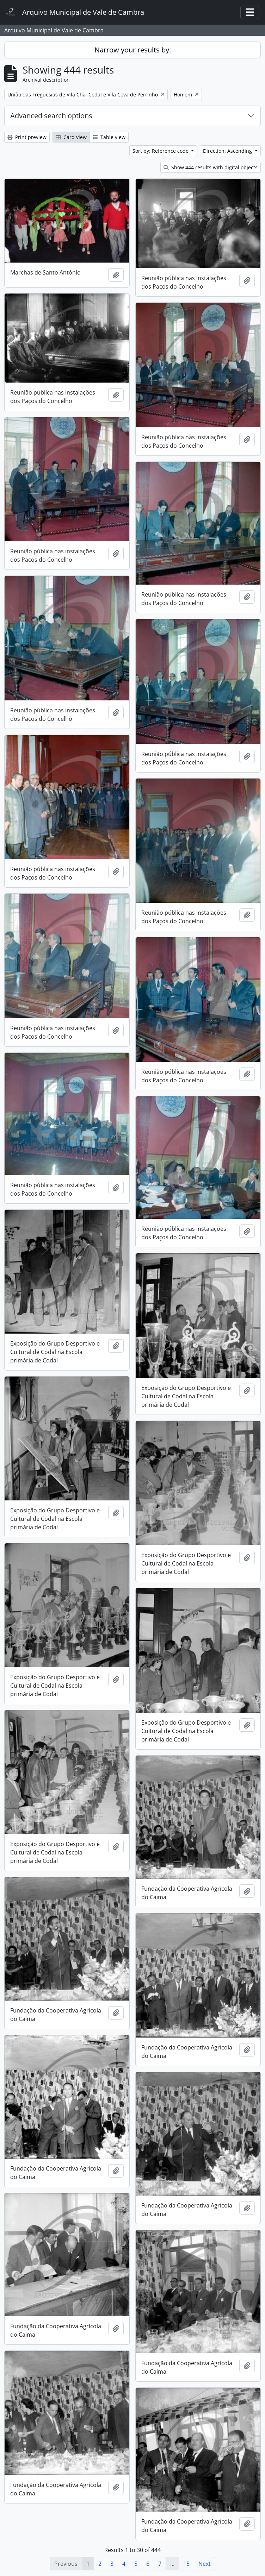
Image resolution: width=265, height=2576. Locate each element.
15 (186, 2564)
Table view (109, 137)
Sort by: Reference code (161, 150)
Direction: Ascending (228, 150)
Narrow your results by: (132, 50)
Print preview (27, 137)
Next (204, 2564)
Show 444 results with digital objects (211, 167)
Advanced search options (51, 115)
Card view (71, 137)
